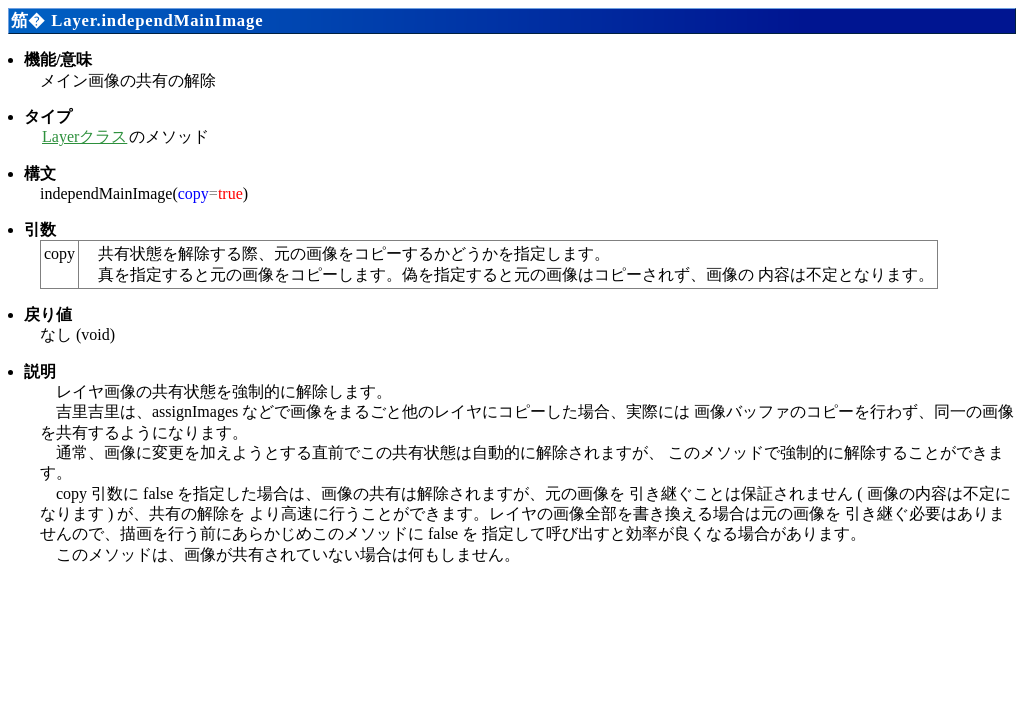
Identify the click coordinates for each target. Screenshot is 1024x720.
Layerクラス (84, 136)
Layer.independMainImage (157, 20)
